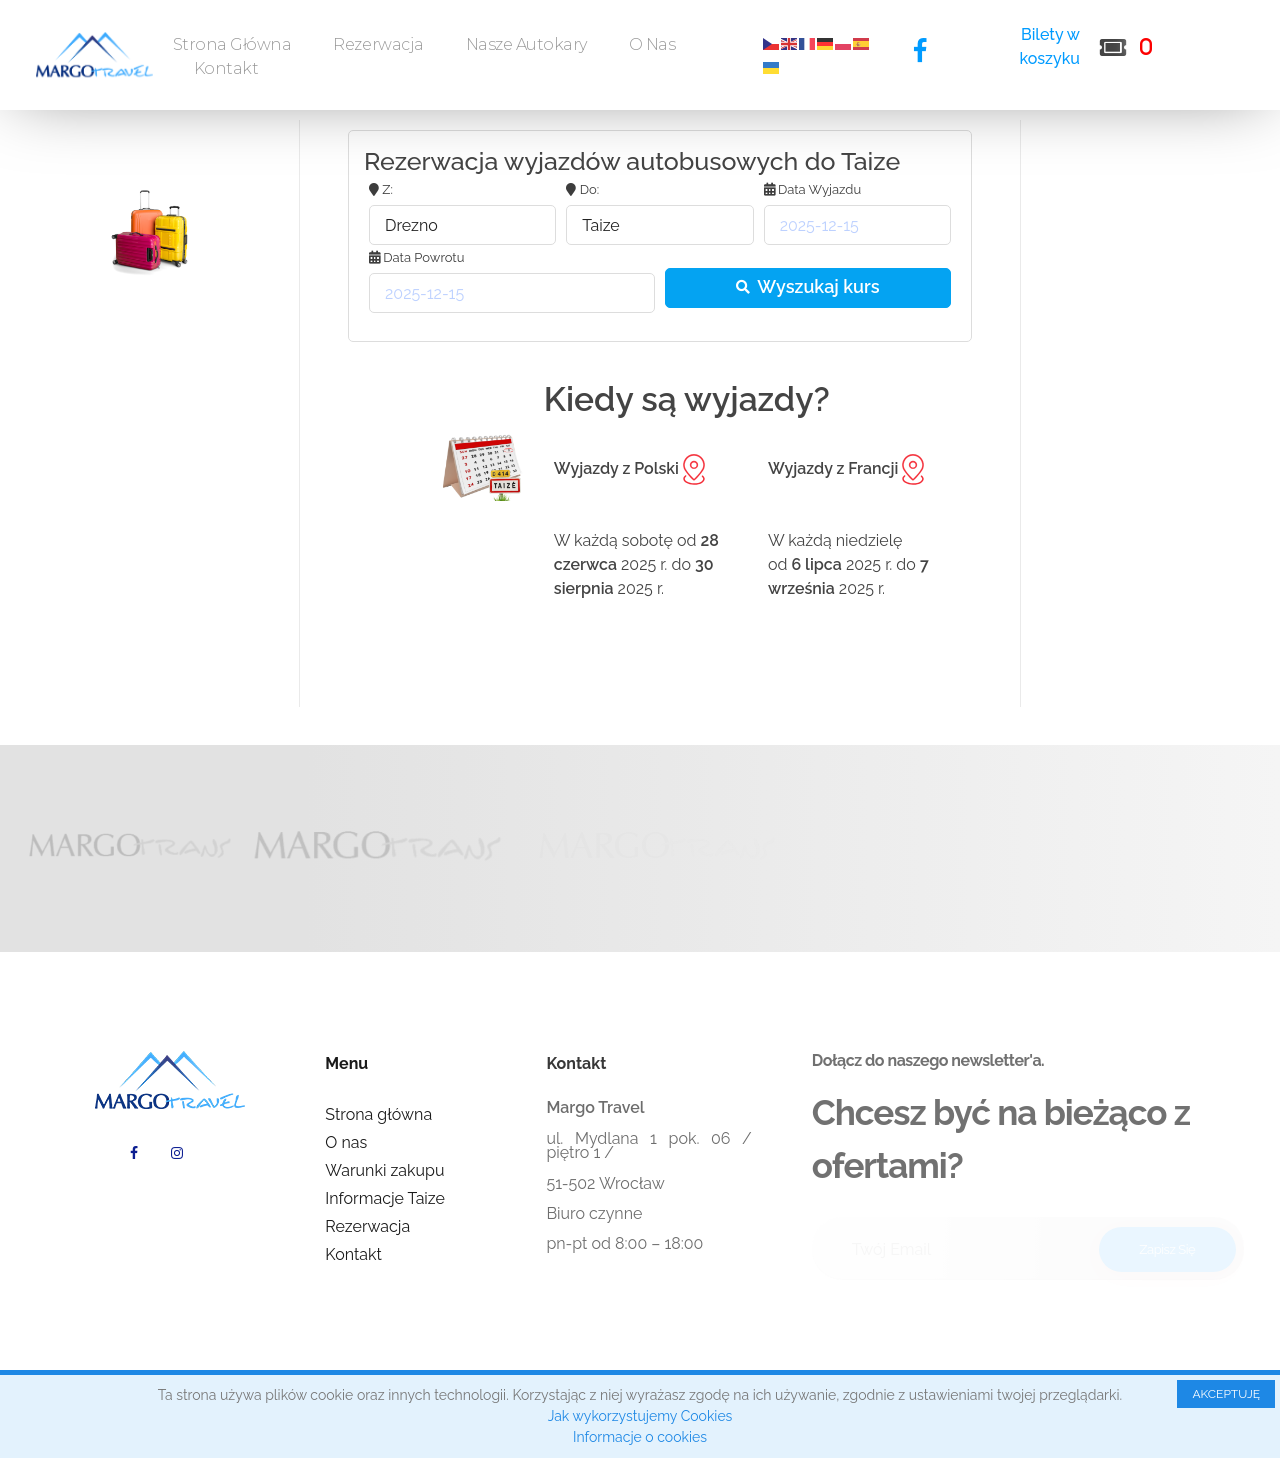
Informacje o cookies (640, 1437)
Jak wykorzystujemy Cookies (640, 1416)
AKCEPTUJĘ (1226, 1394)
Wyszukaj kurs (807, 286)
